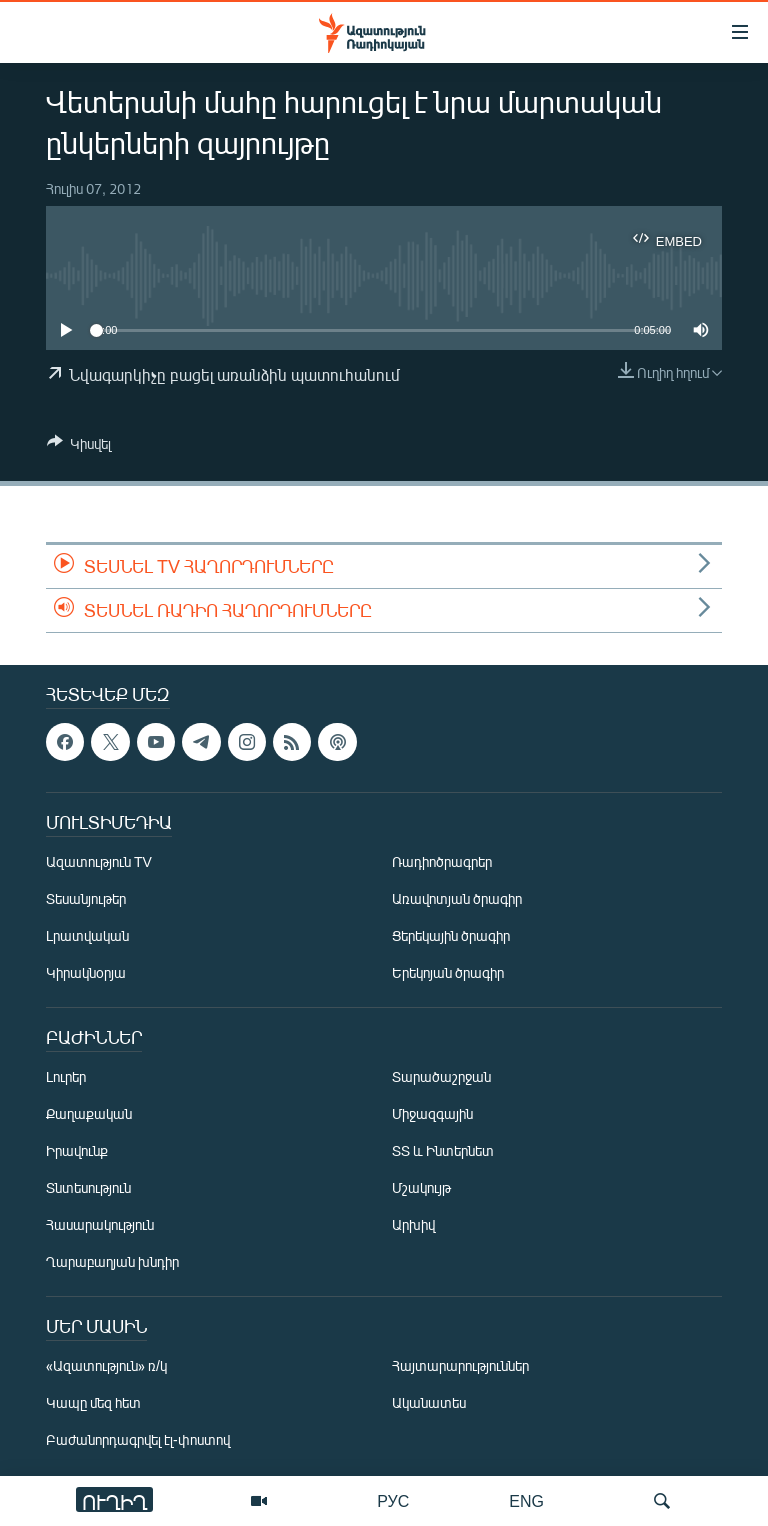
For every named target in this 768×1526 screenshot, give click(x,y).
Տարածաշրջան (441, 1076)
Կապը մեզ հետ (93, 1402)
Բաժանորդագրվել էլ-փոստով (138, 1439)
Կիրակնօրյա (86, 972)
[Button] (79, 447)
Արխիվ (413, 1224)
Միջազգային (432, 1113)
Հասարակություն (100, 1224)
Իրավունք (77, 1150)
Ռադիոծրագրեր (442, 861)
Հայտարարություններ (460, 1365)
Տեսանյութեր (86, 898)
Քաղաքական (89, 1113)
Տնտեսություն (88, 1187)
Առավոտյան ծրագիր (457, 898)
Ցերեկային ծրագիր (451, 935)
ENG (526, 1500)
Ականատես (429, 1402)
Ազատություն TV (99, 861)
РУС (393, 1500)
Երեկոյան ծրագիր (448, 972)
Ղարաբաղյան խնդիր (112, 1261)
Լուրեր (66, 1076)
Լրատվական (87, 935)
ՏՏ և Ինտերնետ (443, 1150)
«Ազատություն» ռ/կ (106, 1365)
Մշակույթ (421, 1187)
